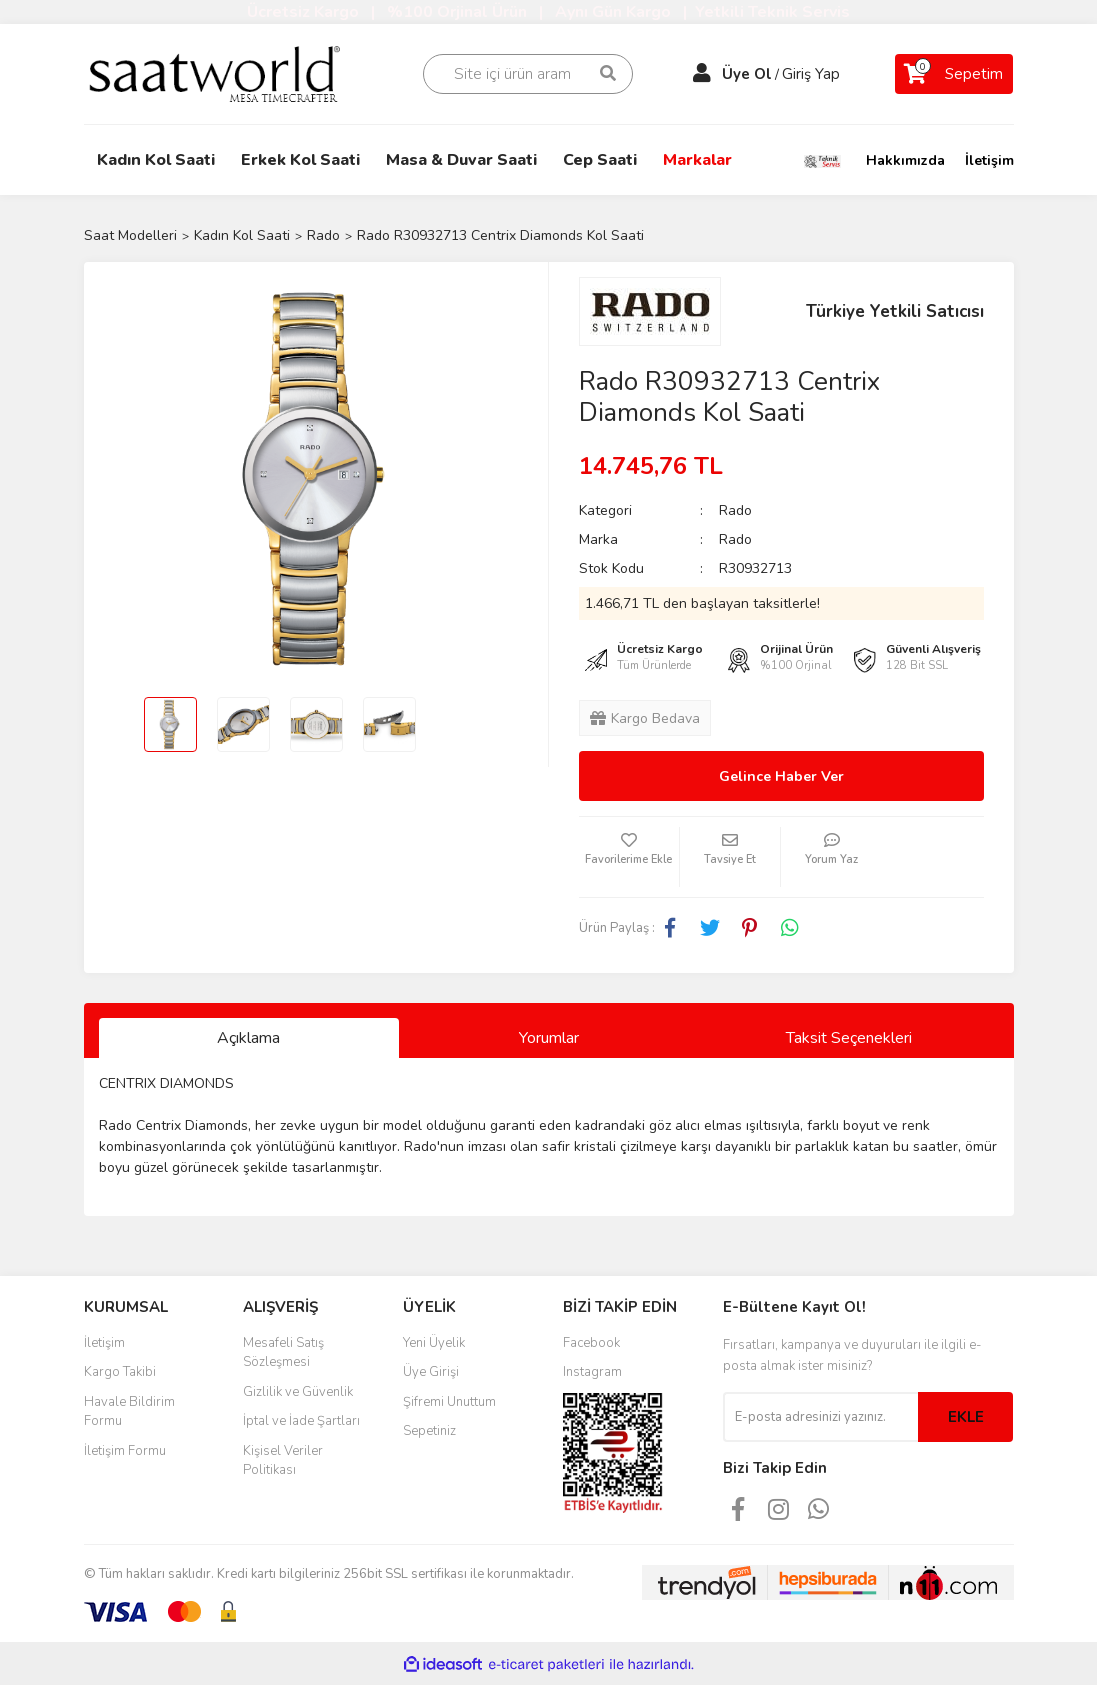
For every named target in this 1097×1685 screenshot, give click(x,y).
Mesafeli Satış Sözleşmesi (283, 1353)
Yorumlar (549, 1038)
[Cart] (954, 74)
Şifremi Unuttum (449, 1402)
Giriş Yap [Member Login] (811, 74)
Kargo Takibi (120, 1372)
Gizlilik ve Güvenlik (298, 1392)
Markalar (697, 160)
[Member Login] (702, 74)
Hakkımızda (905, 160)
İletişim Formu (125, 1451)
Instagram (592, 1372)
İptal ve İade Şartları (301, 1421)
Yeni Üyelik (434, 1343)
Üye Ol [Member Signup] (747, 74)
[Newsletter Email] (820, 1417)
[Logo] (228, 72)
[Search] (528, 74)
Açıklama (248, 1038)
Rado (735, 510)
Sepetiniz (429, 1431)
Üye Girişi (431, 1372)
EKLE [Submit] (966, 1417)
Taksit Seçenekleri (849, 1038)
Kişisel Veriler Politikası (283, 1461)
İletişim (989, 160)
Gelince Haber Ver (781, 776)
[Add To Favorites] (629, 857)
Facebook (591, 1343)
